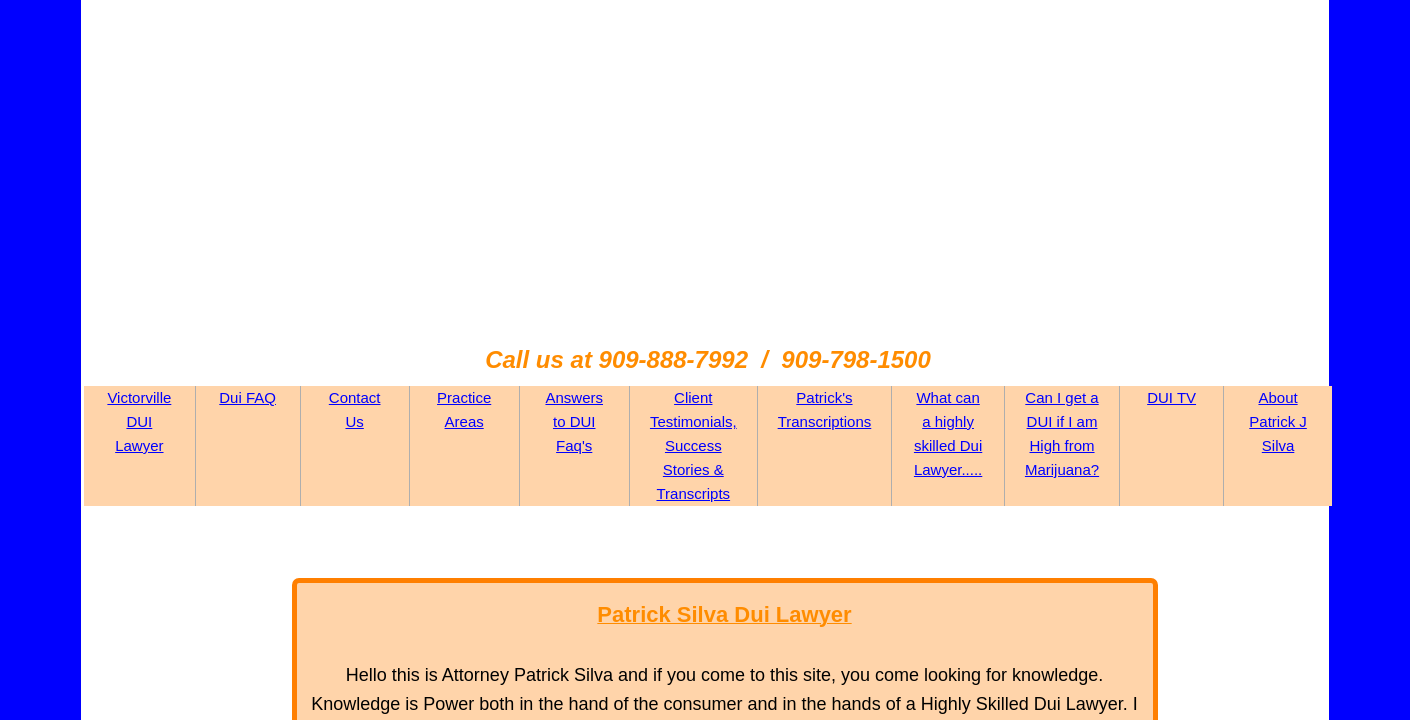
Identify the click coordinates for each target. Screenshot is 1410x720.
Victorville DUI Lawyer (139, 421)
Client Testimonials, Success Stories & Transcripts (693, 445)
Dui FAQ (247, 397)
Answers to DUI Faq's (574, 421)
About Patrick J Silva (1278, 421)
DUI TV (1171, 397)
